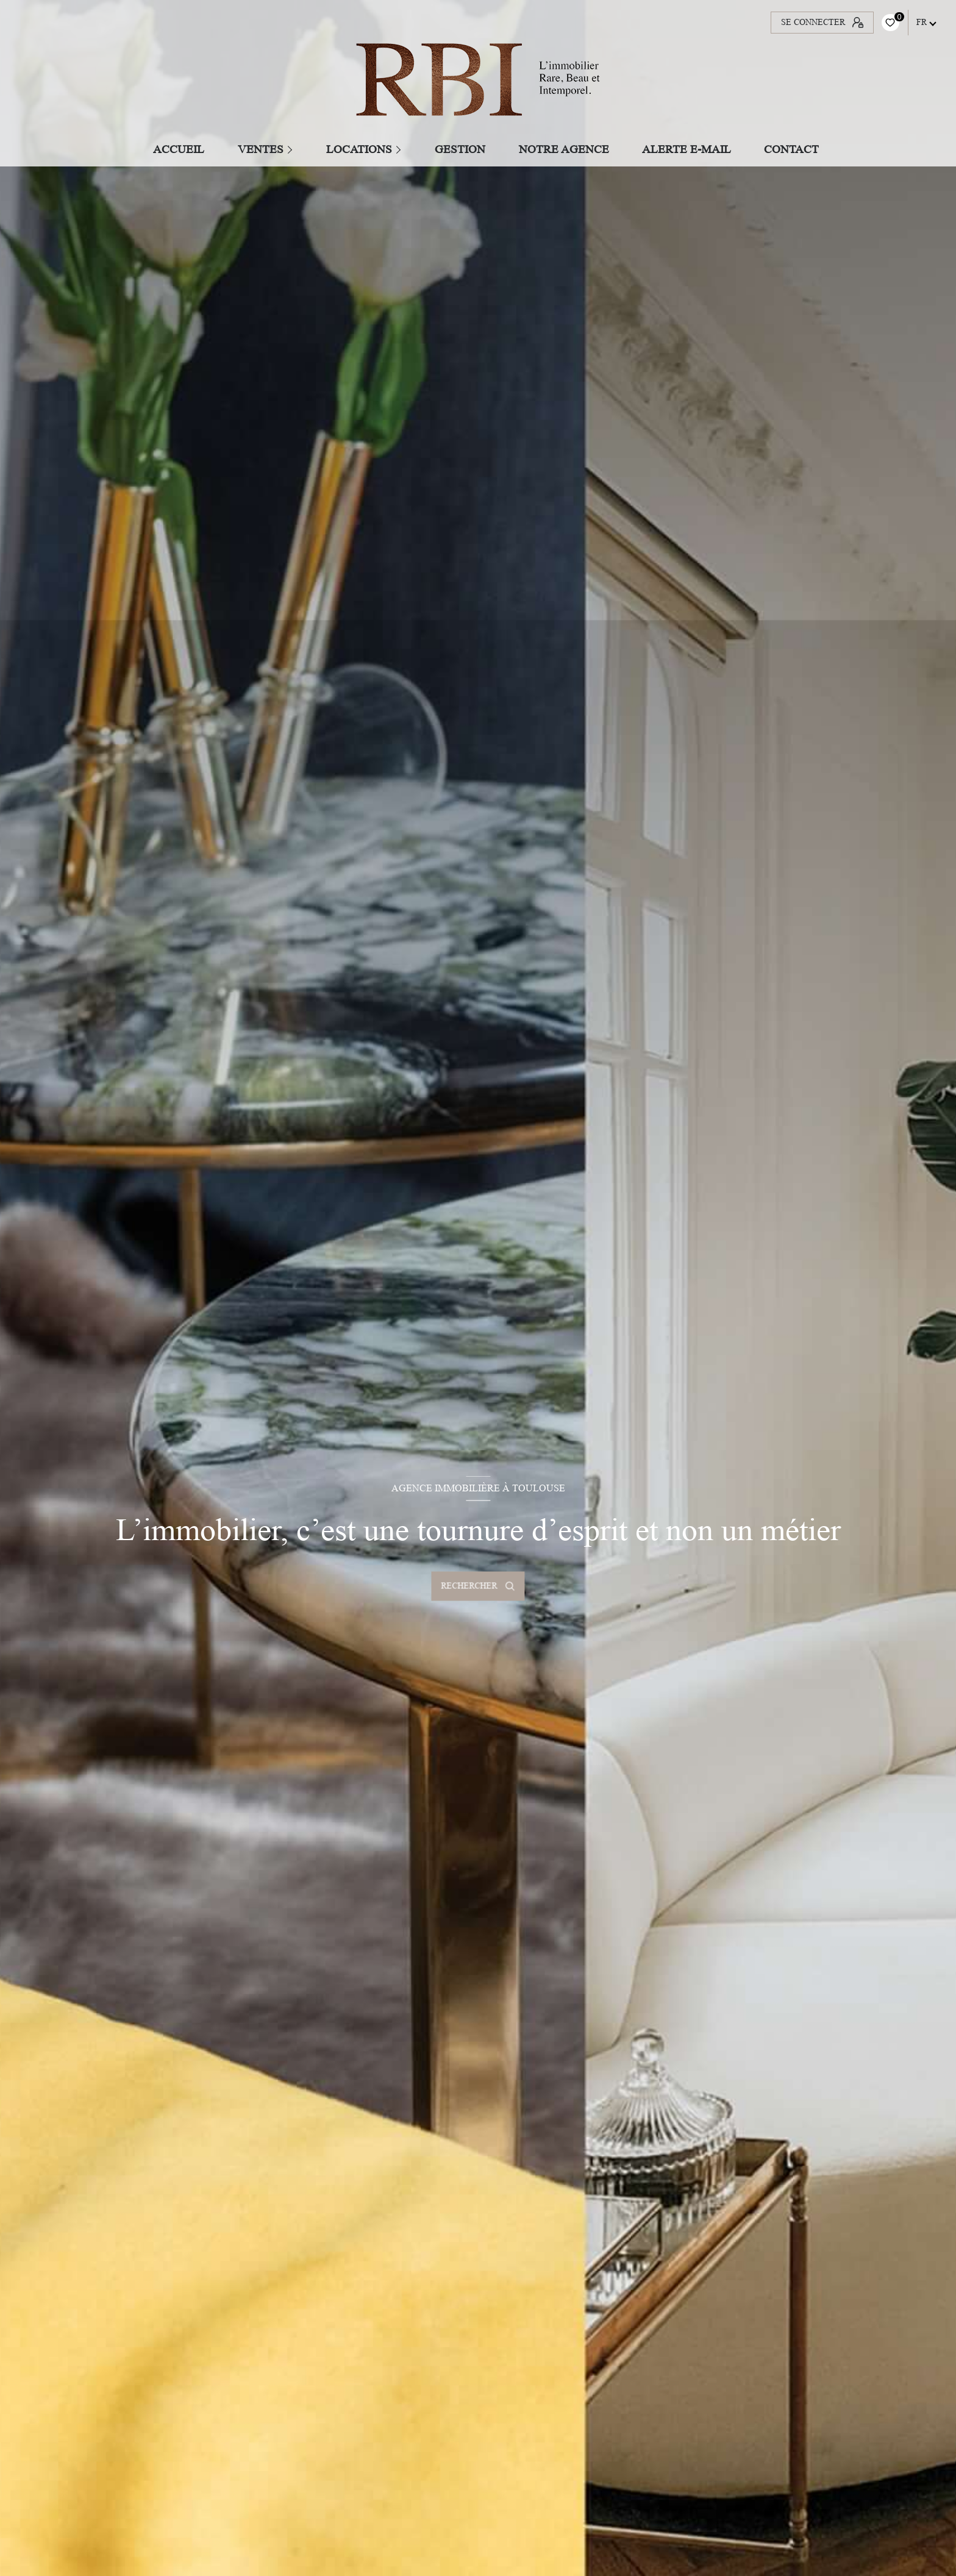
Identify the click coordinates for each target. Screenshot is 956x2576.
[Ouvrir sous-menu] (292, 149)
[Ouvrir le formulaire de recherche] (478, 1585)
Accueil (178, 149)
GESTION (460, 149)
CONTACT (792, 149)
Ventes (261, 149)
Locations (359, 149)
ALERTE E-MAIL (686, 149)
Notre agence (564, 149)
